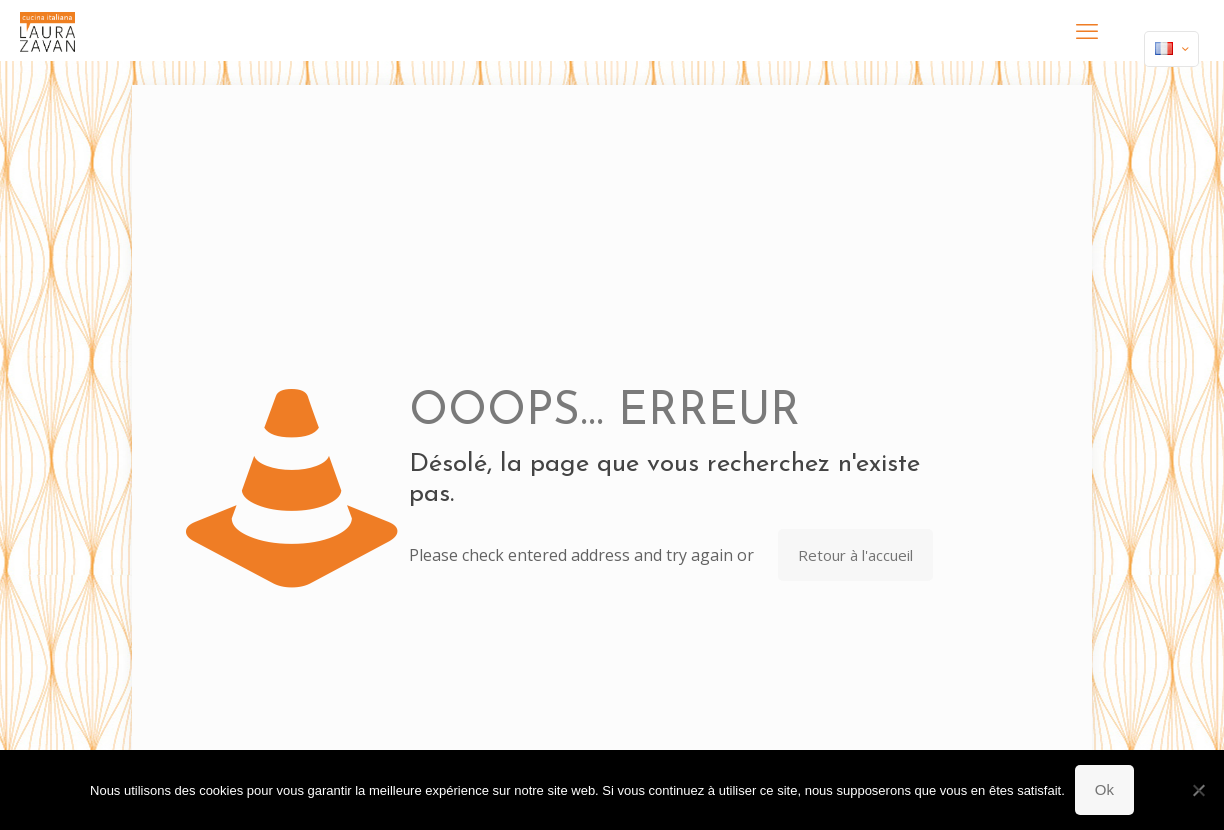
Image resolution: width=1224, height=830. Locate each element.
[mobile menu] (1087, 30)
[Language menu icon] (1171, 49)
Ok (1104, 789)
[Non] (1199, 790)
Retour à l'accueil (855, 555)
